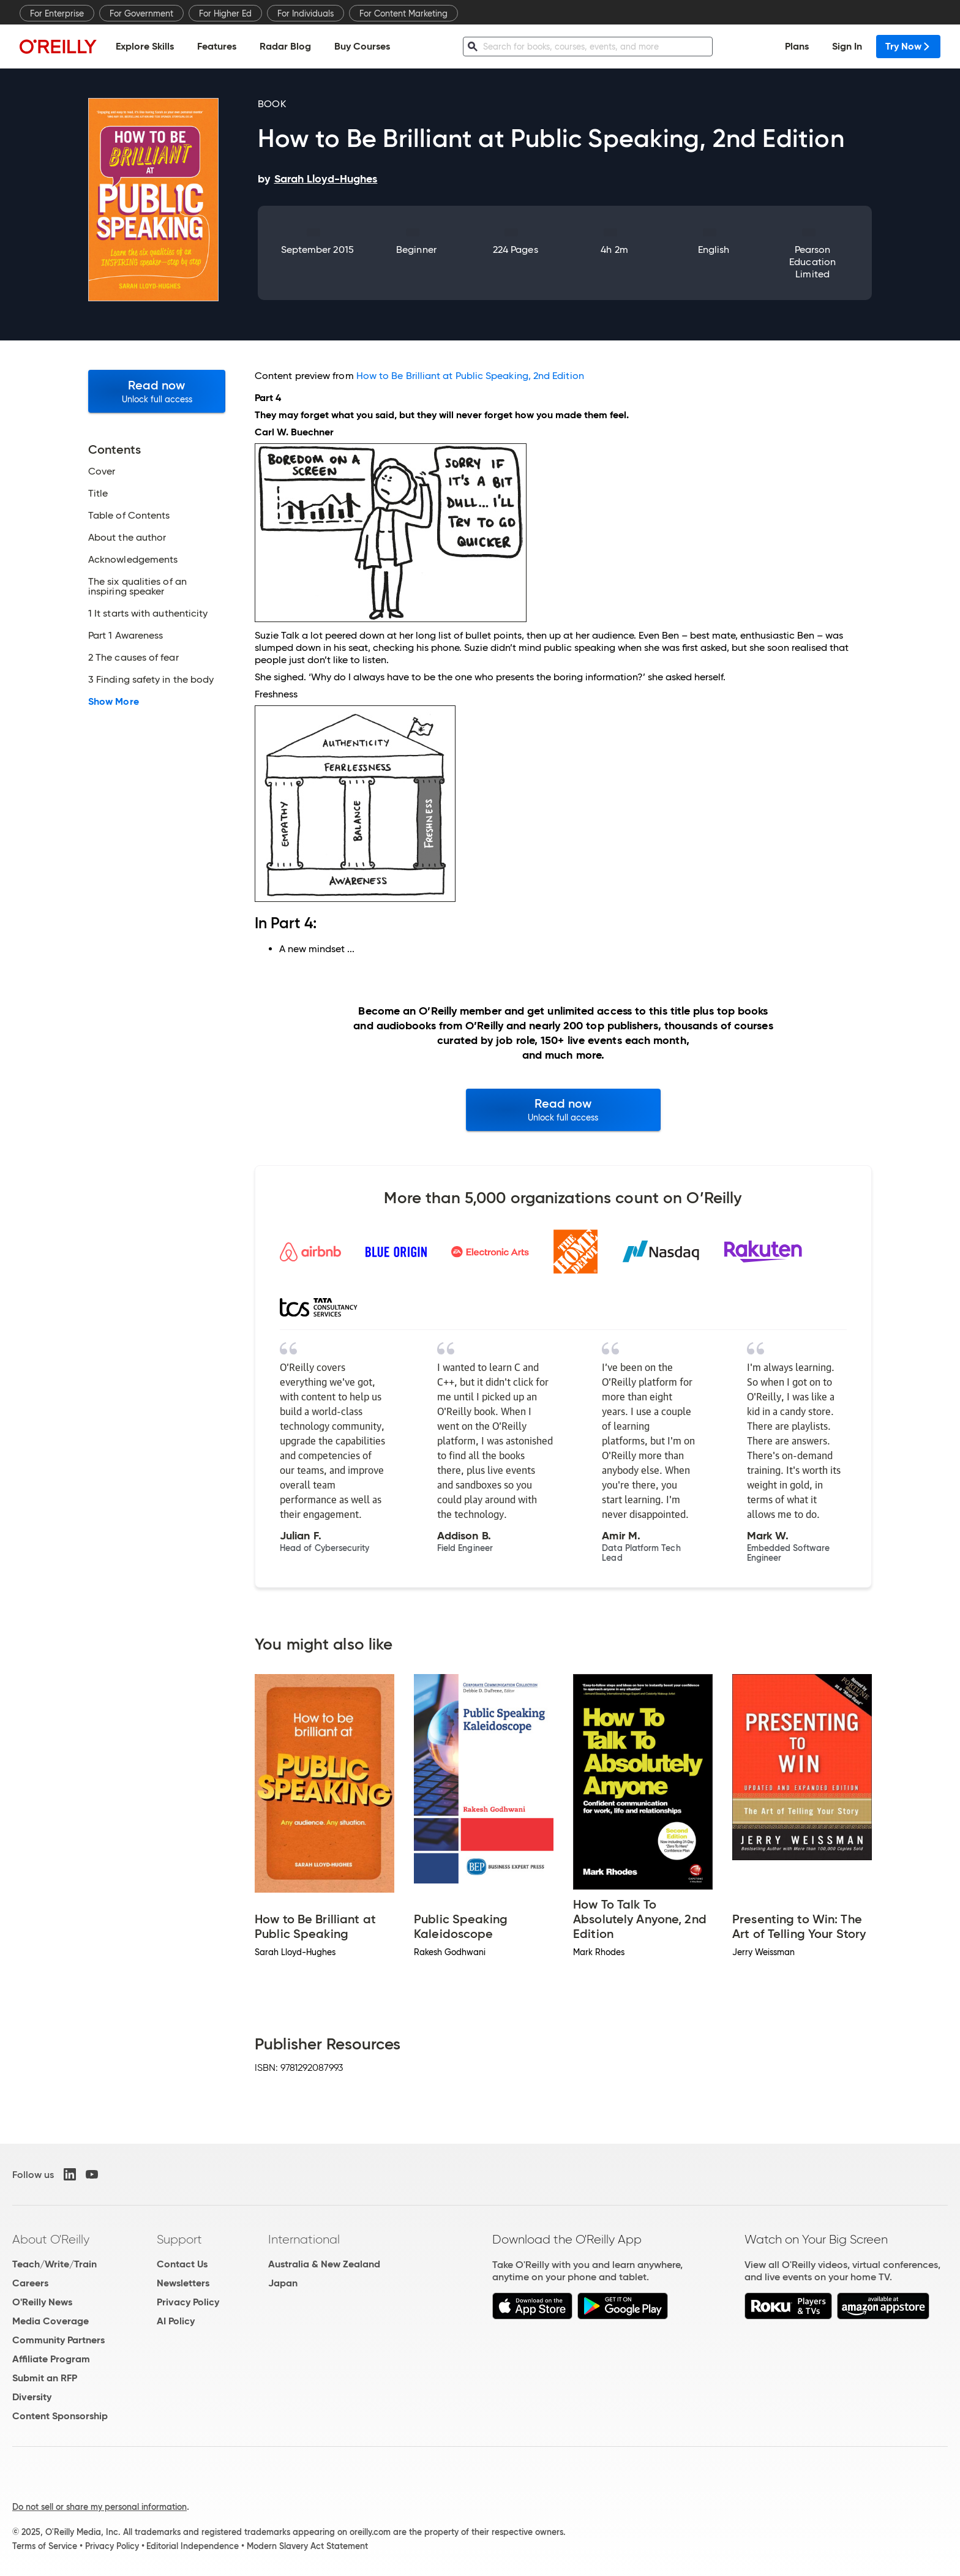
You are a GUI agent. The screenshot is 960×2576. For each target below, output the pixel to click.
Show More (113, 702)
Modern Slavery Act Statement (307, 2546)
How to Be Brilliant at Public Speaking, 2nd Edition (470, 375)
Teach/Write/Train (54, 2264)
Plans (797, 46)
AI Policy (176, 2321)
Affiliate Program (51, 2359)
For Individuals (305, 13)
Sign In (847, 46)
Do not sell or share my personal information (99, 2506)
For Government (141, 13)
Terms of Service (44, 2546)
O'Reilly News (42, 2302)
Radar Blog (285, 46)
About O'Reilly (50, 2239)
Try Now (908, 46)
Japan (283, 2283)
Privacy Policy (188, 2302)
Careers (30, 2283)
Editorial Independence (192, 2546)
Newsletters (183, 2283)
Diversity (31, 2396)
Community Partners (58, 2340)
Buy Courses (362, 46)
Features (216, 46)
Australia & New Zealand (324, 2264)
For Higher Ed (225, 13)
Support (179, 2239)
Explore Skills (145, 46)
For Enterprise (57, 13)
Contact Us (182, 2264)
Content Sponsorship (60, 2415)
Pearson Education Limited (812, 262)
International (304, 2239)
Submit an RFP (44, 2377)
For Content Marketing (403, 13)
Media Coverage (50, 2321)
